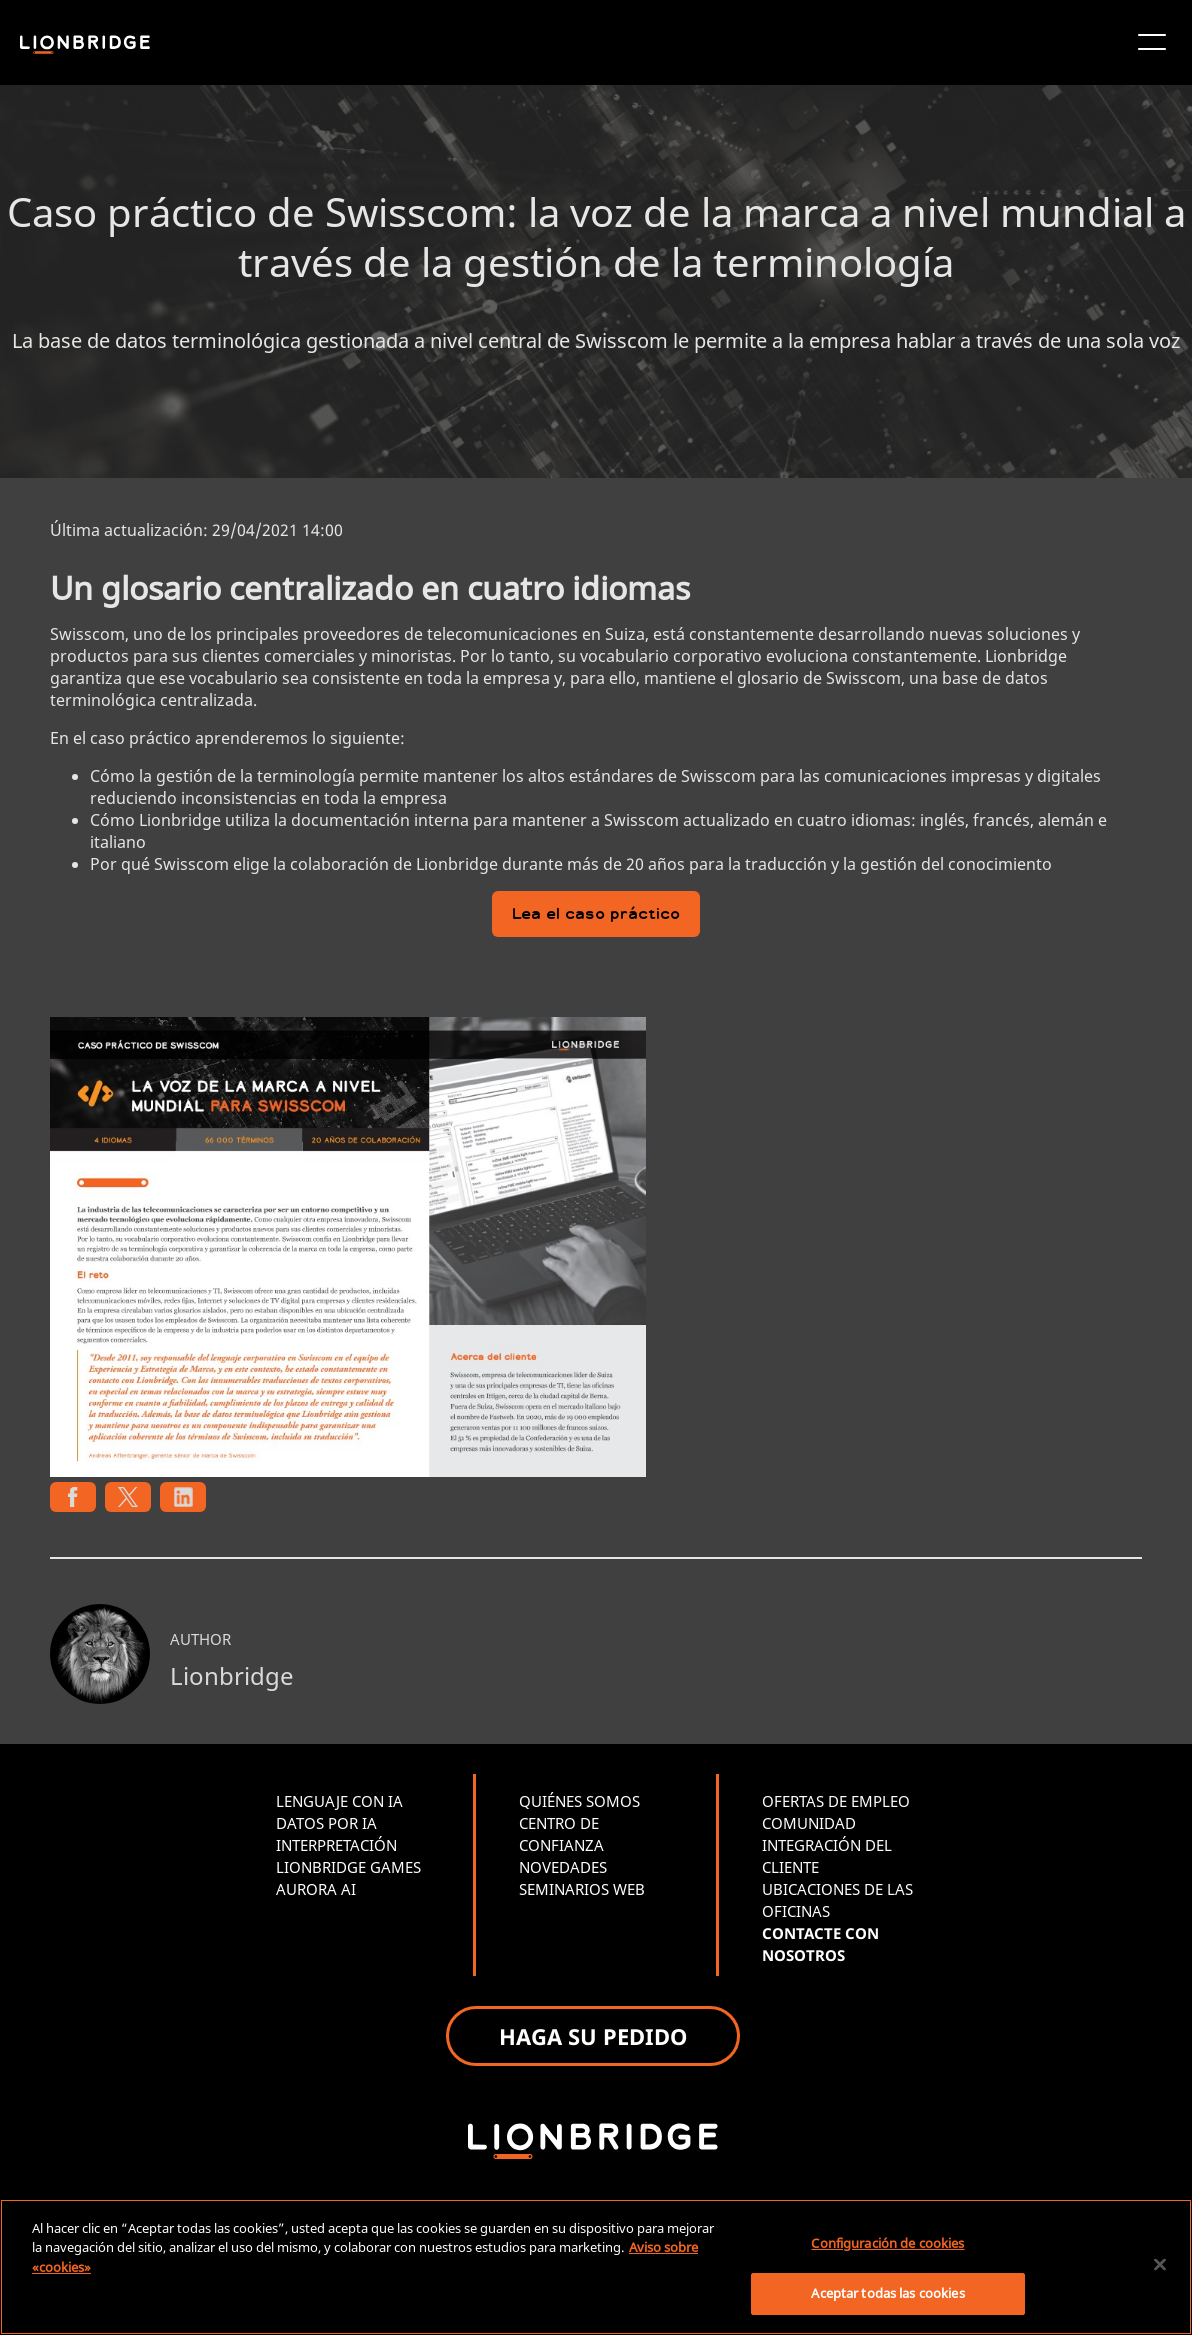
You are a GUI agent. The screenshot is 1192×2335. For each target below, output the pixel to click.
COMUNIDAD (809, 1823)
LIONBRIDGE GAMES (348, 1867)
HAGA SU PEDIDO (593, 2036)
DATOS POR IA (326, 1823)
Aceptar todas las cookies (887, 2293)
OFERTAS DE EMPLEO (836, 1801)
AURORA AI (316, 1889)
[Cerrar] (1160, 2264)
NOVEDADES (563, 1867)
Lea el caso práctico (596, 915)
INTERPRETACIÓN (336, 1845)
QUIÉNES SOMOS (579, 1801)
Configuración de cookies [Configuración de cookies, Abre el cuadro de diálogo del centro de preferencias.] (887, 2243)
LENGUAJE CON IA (339, 1801)
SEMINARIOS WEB (582, 1889)
